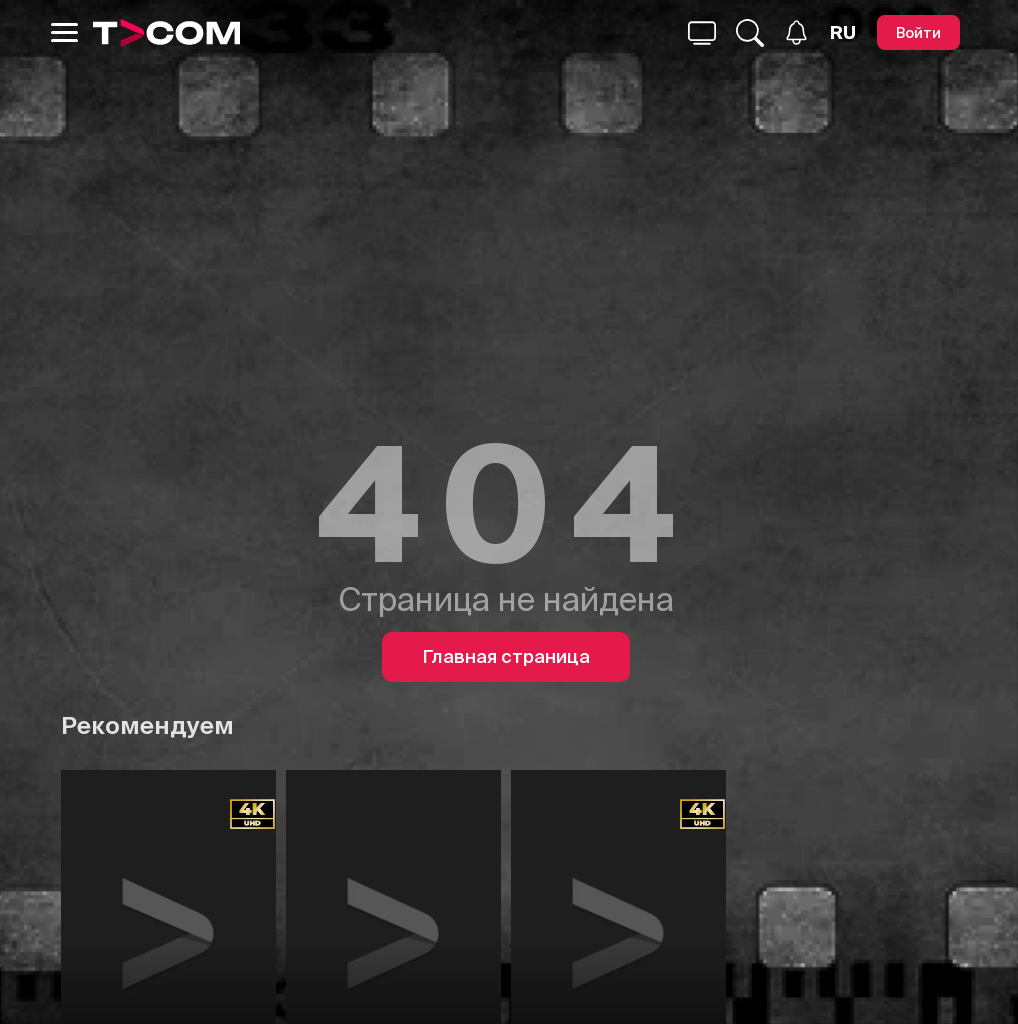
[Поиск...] (702, 33)
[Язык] (843, 33)
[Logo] (167, 33)
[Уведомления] (796, 32)
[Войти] (918, 32)
